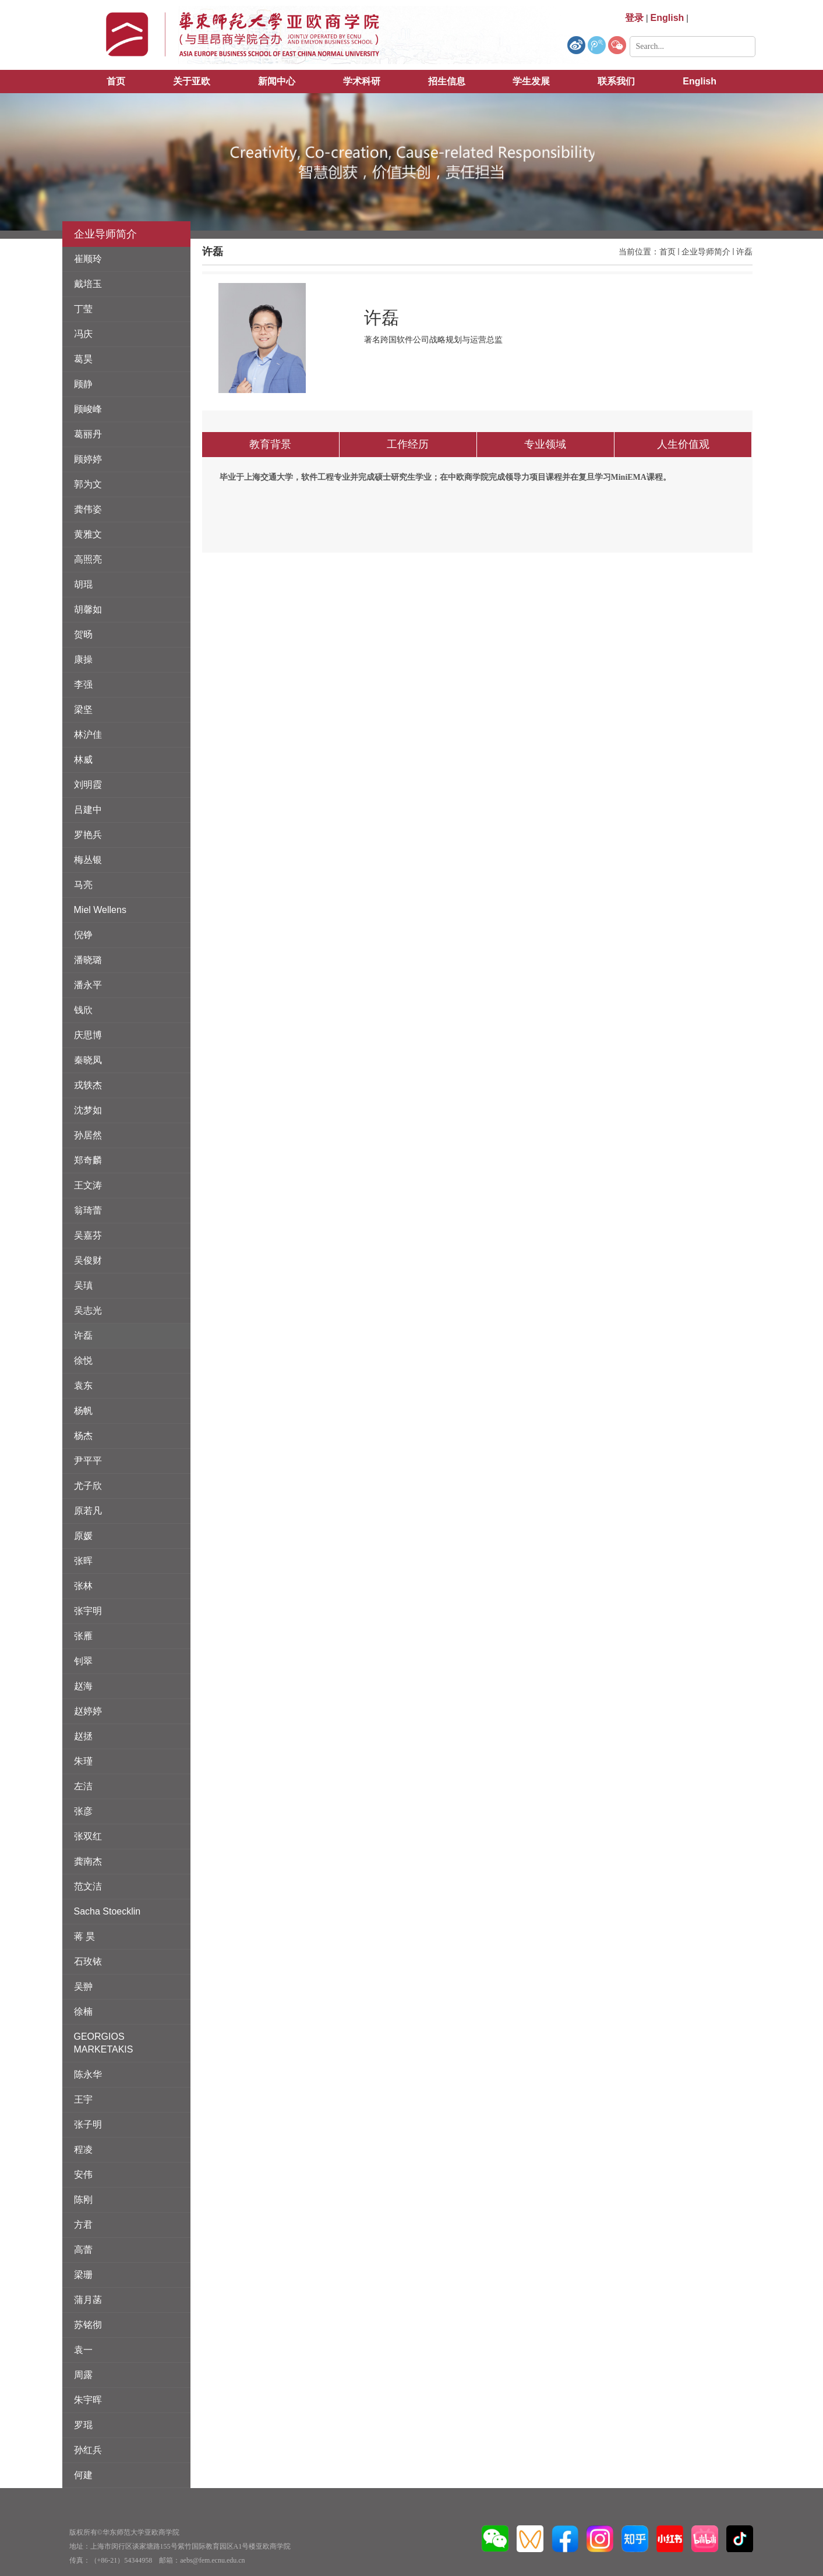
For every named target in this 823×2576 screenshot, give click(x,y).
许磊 (744, 251)
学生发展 (531, 81)
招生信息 (446, 81)
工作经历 (408, 444)
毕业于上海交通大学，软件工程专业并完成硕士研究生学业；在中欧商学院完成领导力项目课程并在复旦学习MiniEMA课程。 (445, 477)
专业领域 (545, 444)
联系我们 (616, 81)
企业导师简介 (705, 251)
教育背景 (270, 444)
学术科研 (361, 81)
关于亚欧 (191, 81)
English (699, 81)
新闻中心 (276, 81)
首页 (116, 81)
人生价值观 (683, 444)
